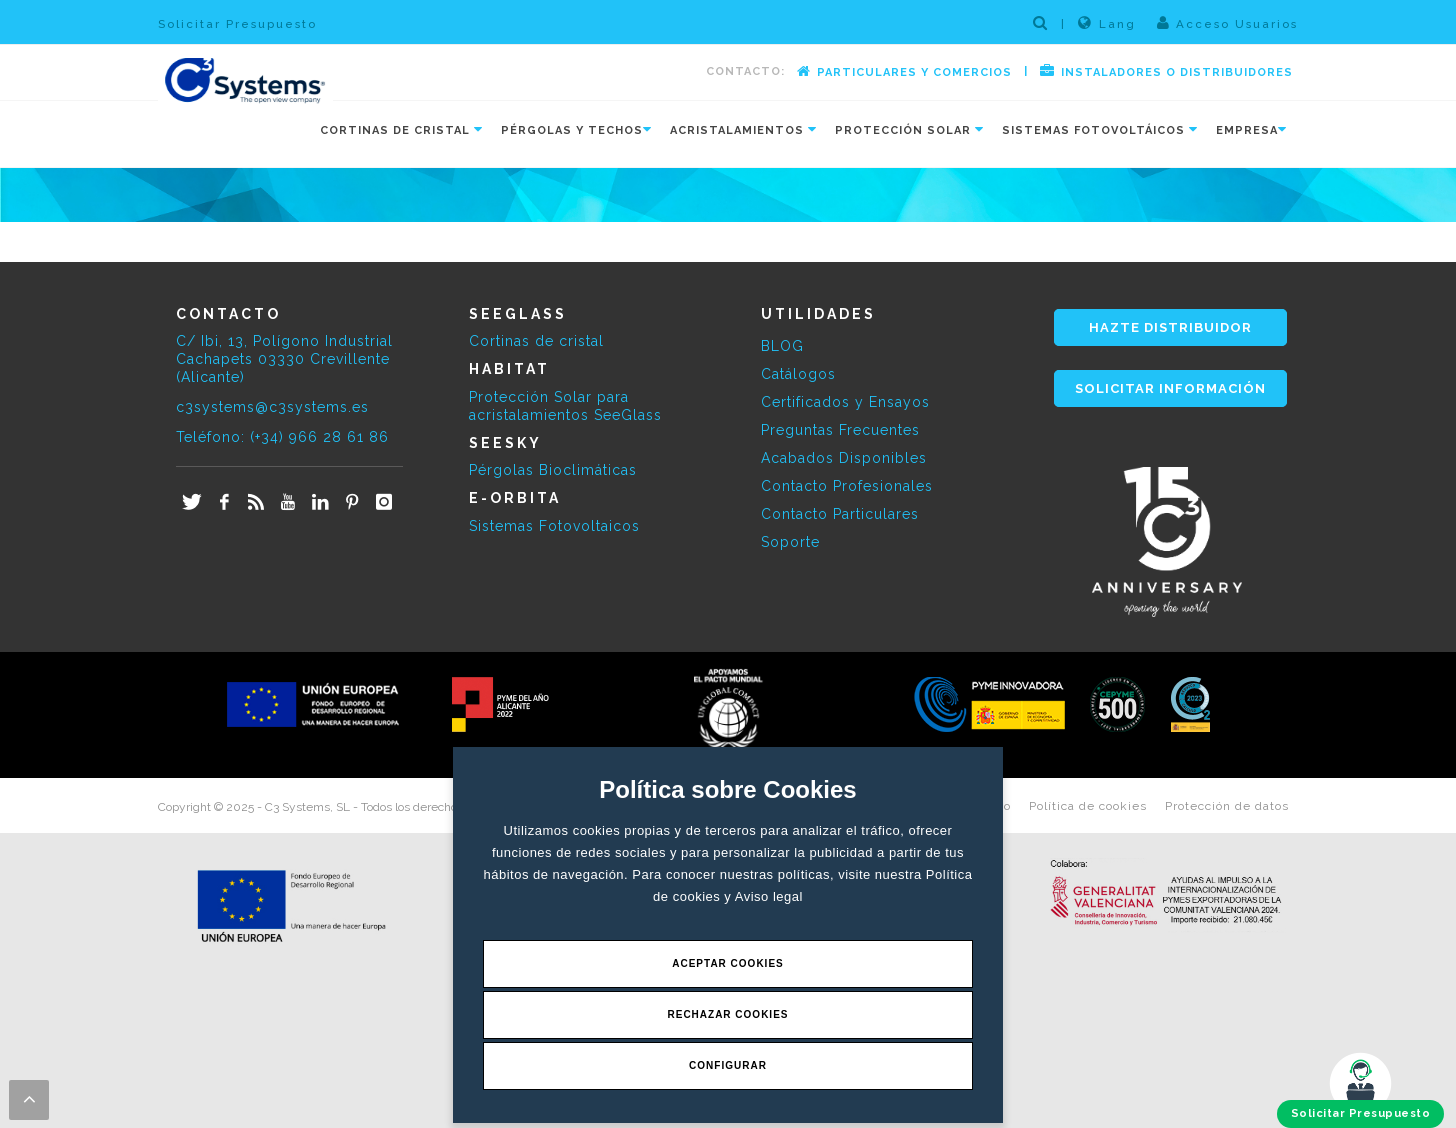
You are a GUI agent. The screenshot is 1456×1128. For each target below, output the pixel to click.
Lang (1107, 23)
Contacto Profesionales (847, 486)
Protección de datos (1227, 806)
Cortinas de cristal (536, 341)
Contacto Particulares (840, 514)
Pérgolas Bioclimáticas (553, 470)
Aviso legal (769, 896)
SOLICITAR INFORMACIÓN (1170, 388)
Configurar (728, 1065)
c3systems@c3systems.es (272, 407)
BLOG (782, 346)
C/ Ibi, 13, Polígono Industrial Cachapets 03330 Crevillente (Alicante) (284, 359)
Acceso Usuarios (1227, 23)
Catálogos (798, 374)
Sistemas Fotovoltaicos (554, 526)
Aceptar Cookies (728, 963)
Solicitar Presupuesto (237, 24)
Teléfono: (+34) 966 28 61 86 (282, 437)
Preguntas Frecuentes (840, 430)
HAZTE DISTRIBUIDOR (1170, 327)
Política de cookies (1088, 806)
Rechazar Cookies (727, 1014)
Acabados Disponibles (844, 458)
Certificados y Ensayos (845, 402)
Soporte (790, 542)
